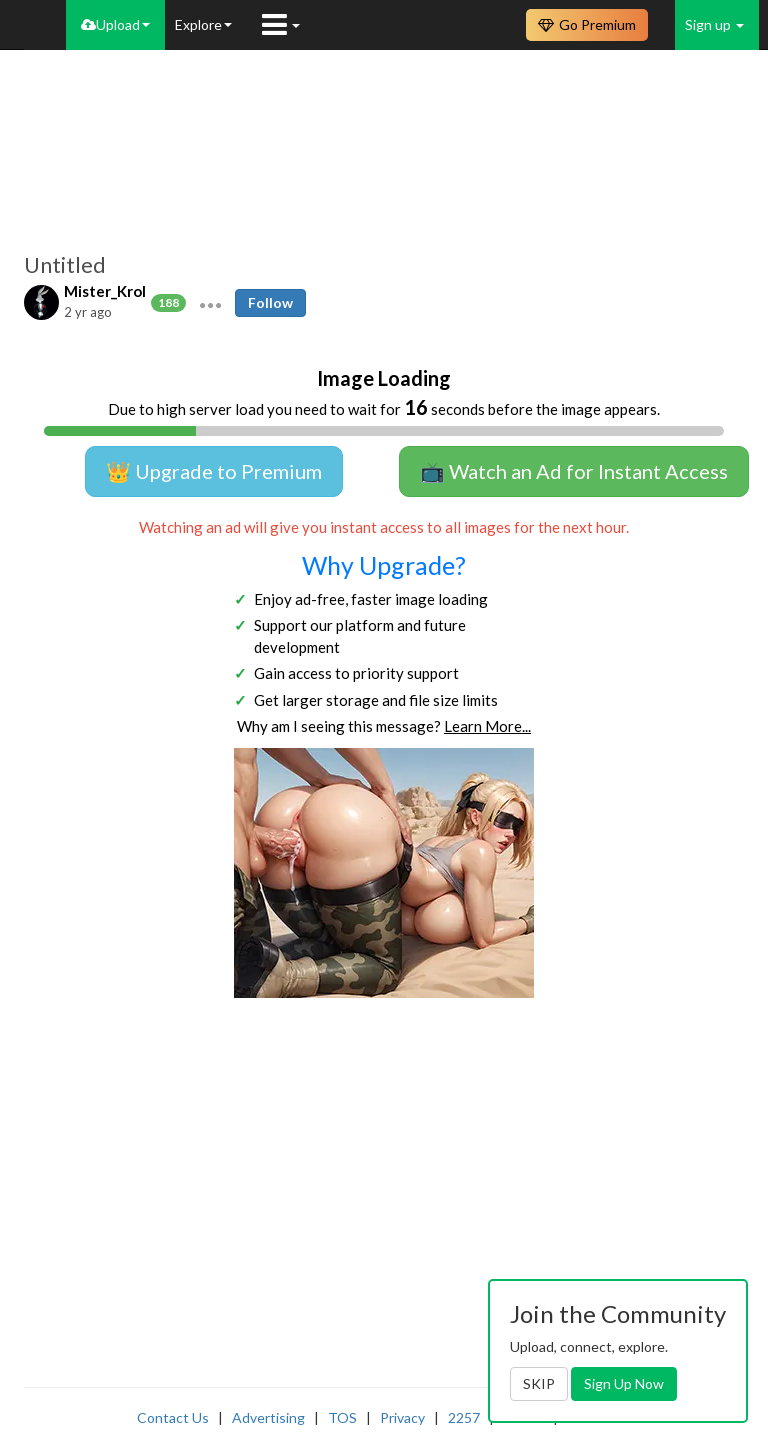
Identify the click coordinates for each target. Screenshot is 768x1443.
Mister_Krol (105, 291)
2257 (464, 1417)
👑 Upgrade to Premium (214, 471)
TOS (342, 1417)
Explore (203, 24)
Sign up (714, 24)
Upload (115, 24)
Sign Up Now (624, 1383)
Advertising (268, 1417)
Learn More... (487, 726)
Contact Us (173, 1417)
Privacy (402, 1417)
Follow (270, 302)
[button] (210, 303)
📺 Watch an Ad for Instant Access (574, 471)
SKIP (539, 1383)
